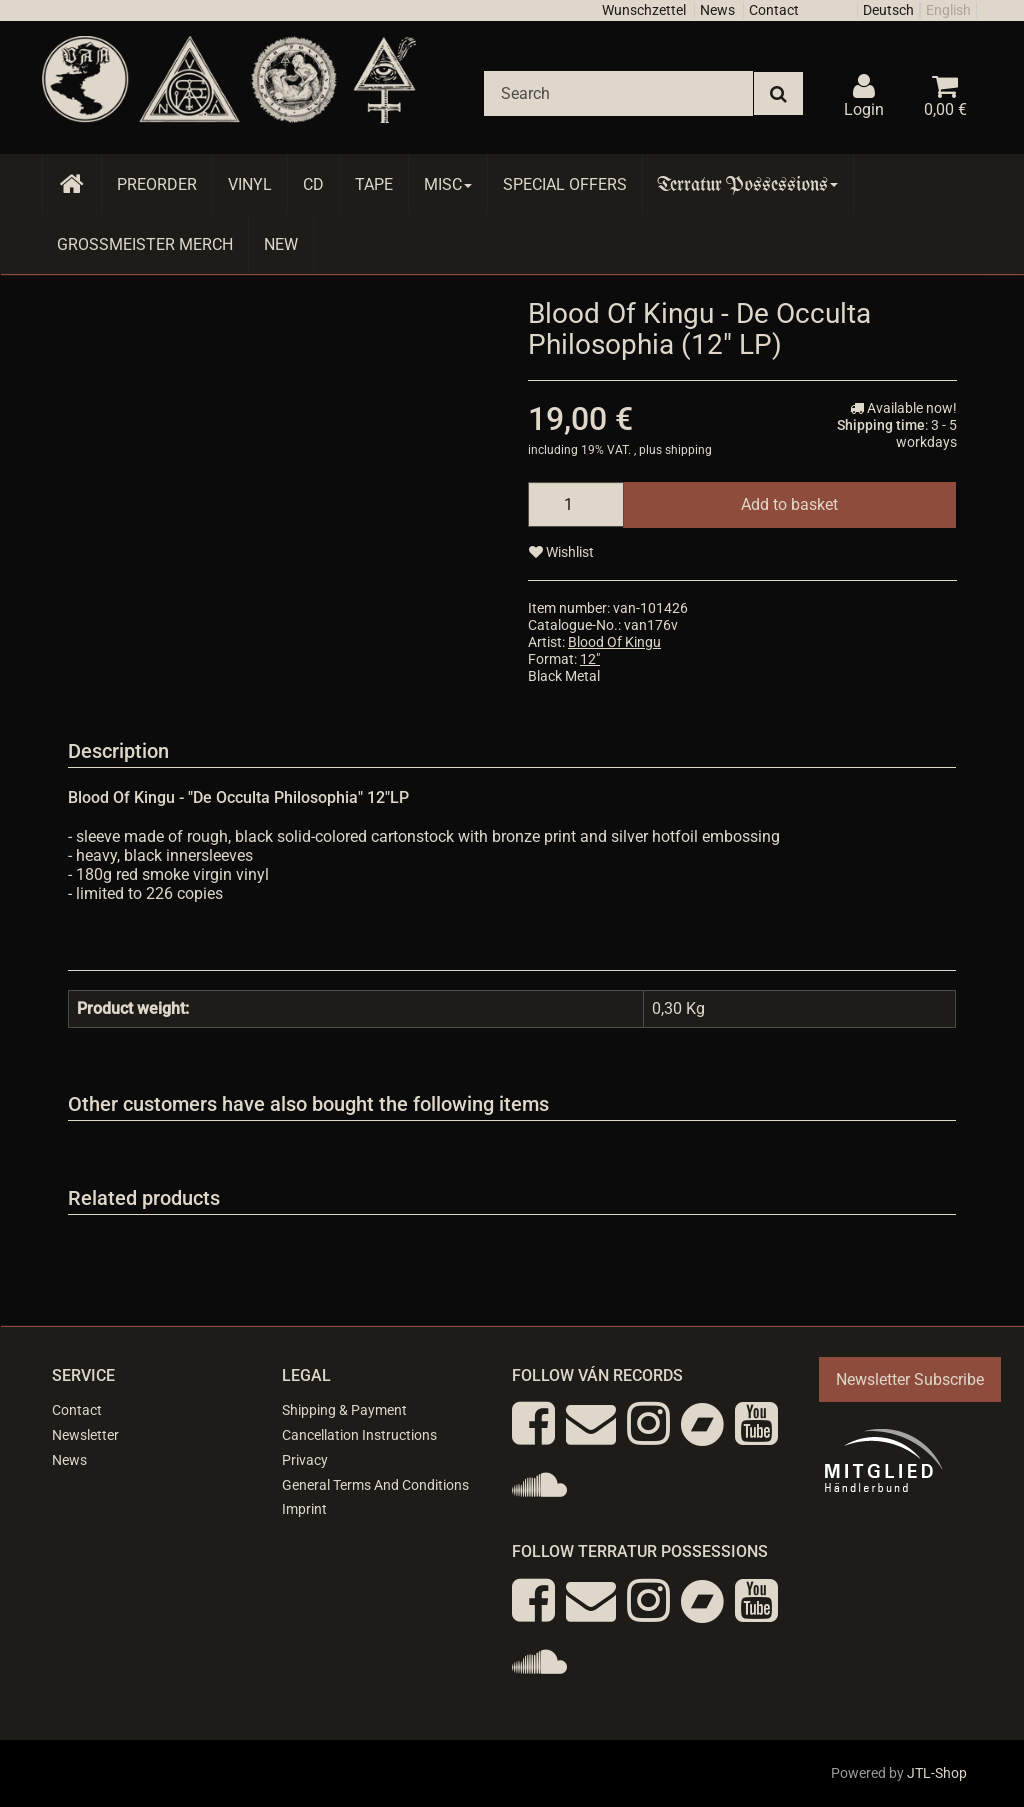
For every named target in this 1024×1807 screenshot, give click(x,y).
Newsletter (85, 1435)
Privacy (305, 1460)
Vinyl (250, 184)
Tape (374, 184)
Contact (774, 10)
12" (590, 659)
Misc (448, 184)
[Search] (618, 93)
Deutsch (888, 10)
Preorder (157, 184)
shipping (688, 450)
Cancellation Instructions (359, 1435)
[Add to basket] (789, 504)
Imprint (304, 1509)
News (717, 10)
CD (313, 184)
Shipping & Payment (344, 1410)
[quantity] (576, 504)
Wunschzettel (644, 10)
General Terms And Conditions (375, 1485)
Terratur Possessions (748, 184)
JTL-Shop (937, 1773)
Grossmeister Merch (145, 244)
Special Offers (565, 184)
